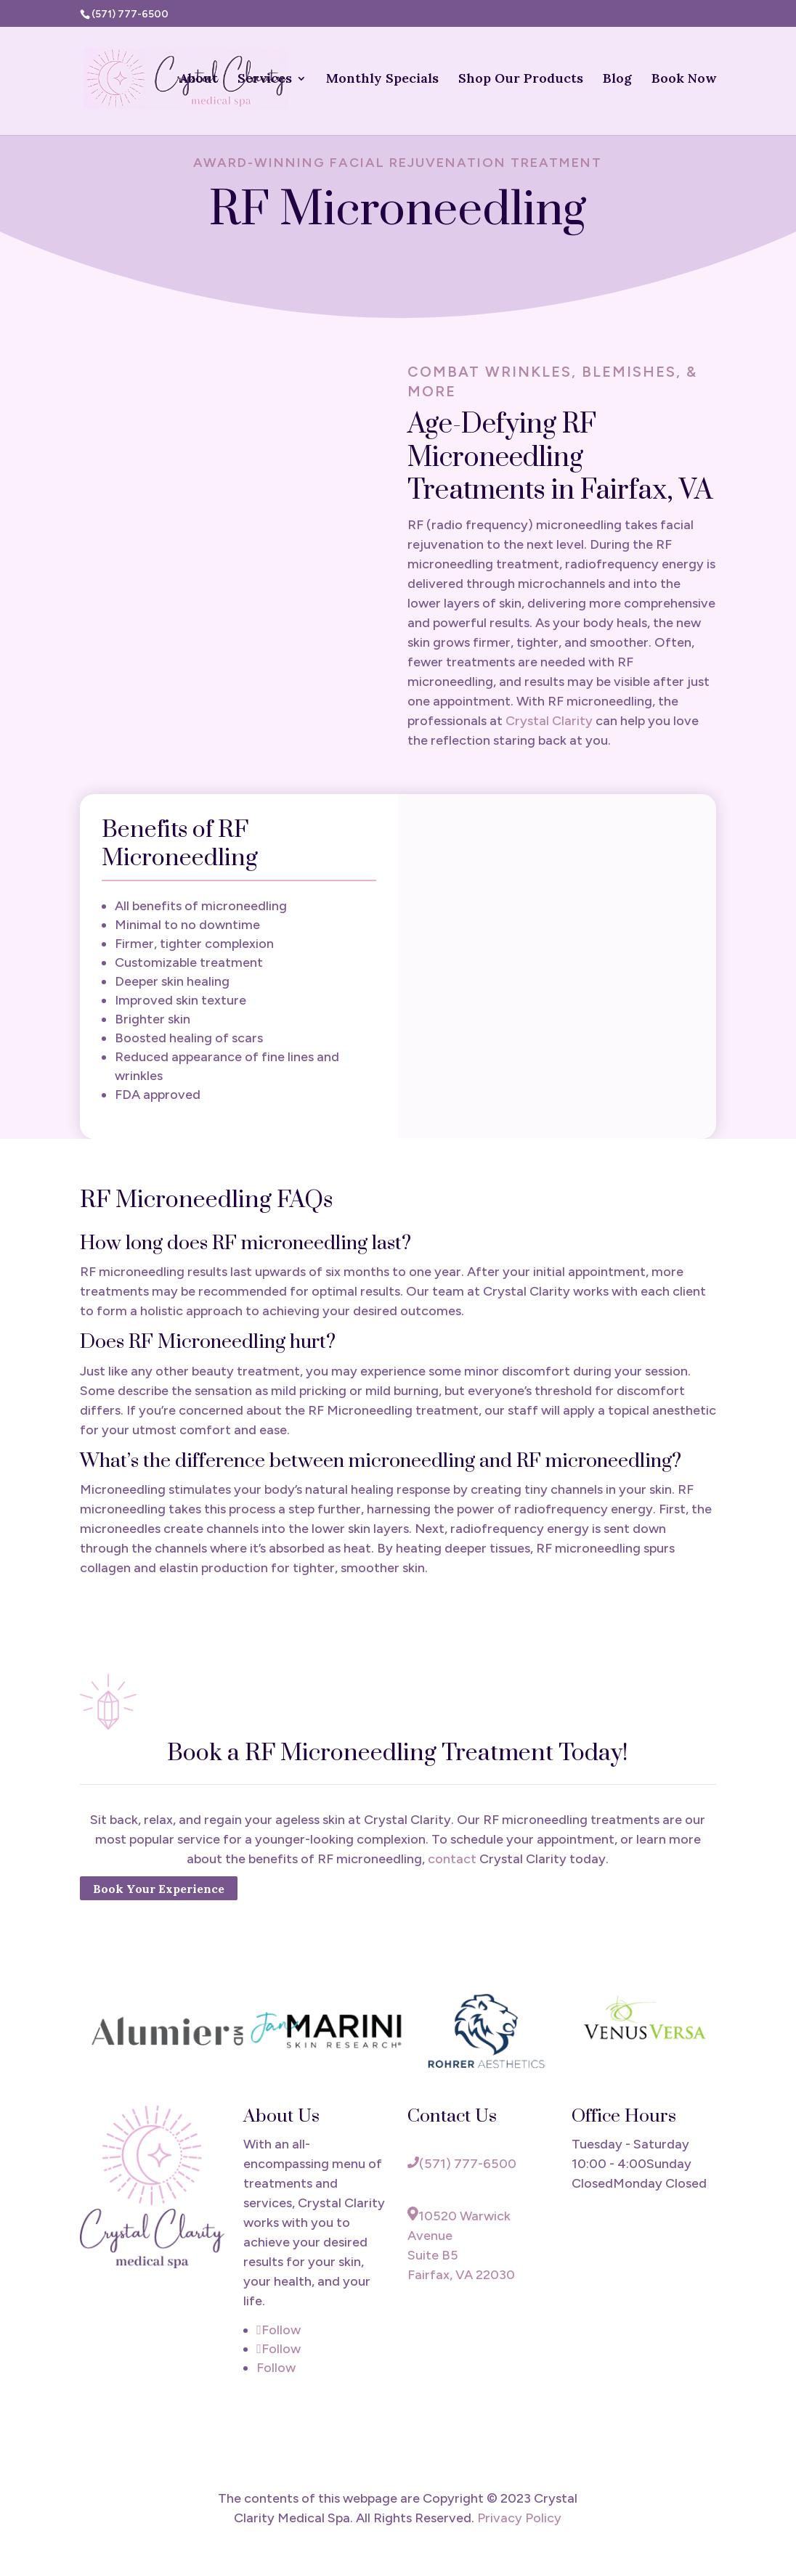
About (198, 79)
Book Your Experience (158, 1888)
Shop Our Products (520, 79)
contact (453, 1859)
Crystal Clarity (549, 721)
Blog (617, 79)
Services (264, 79)
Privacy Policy (519, 2518)
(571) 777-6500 (461, 2164)
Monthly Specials (382, 79)
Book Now (683, 79)
